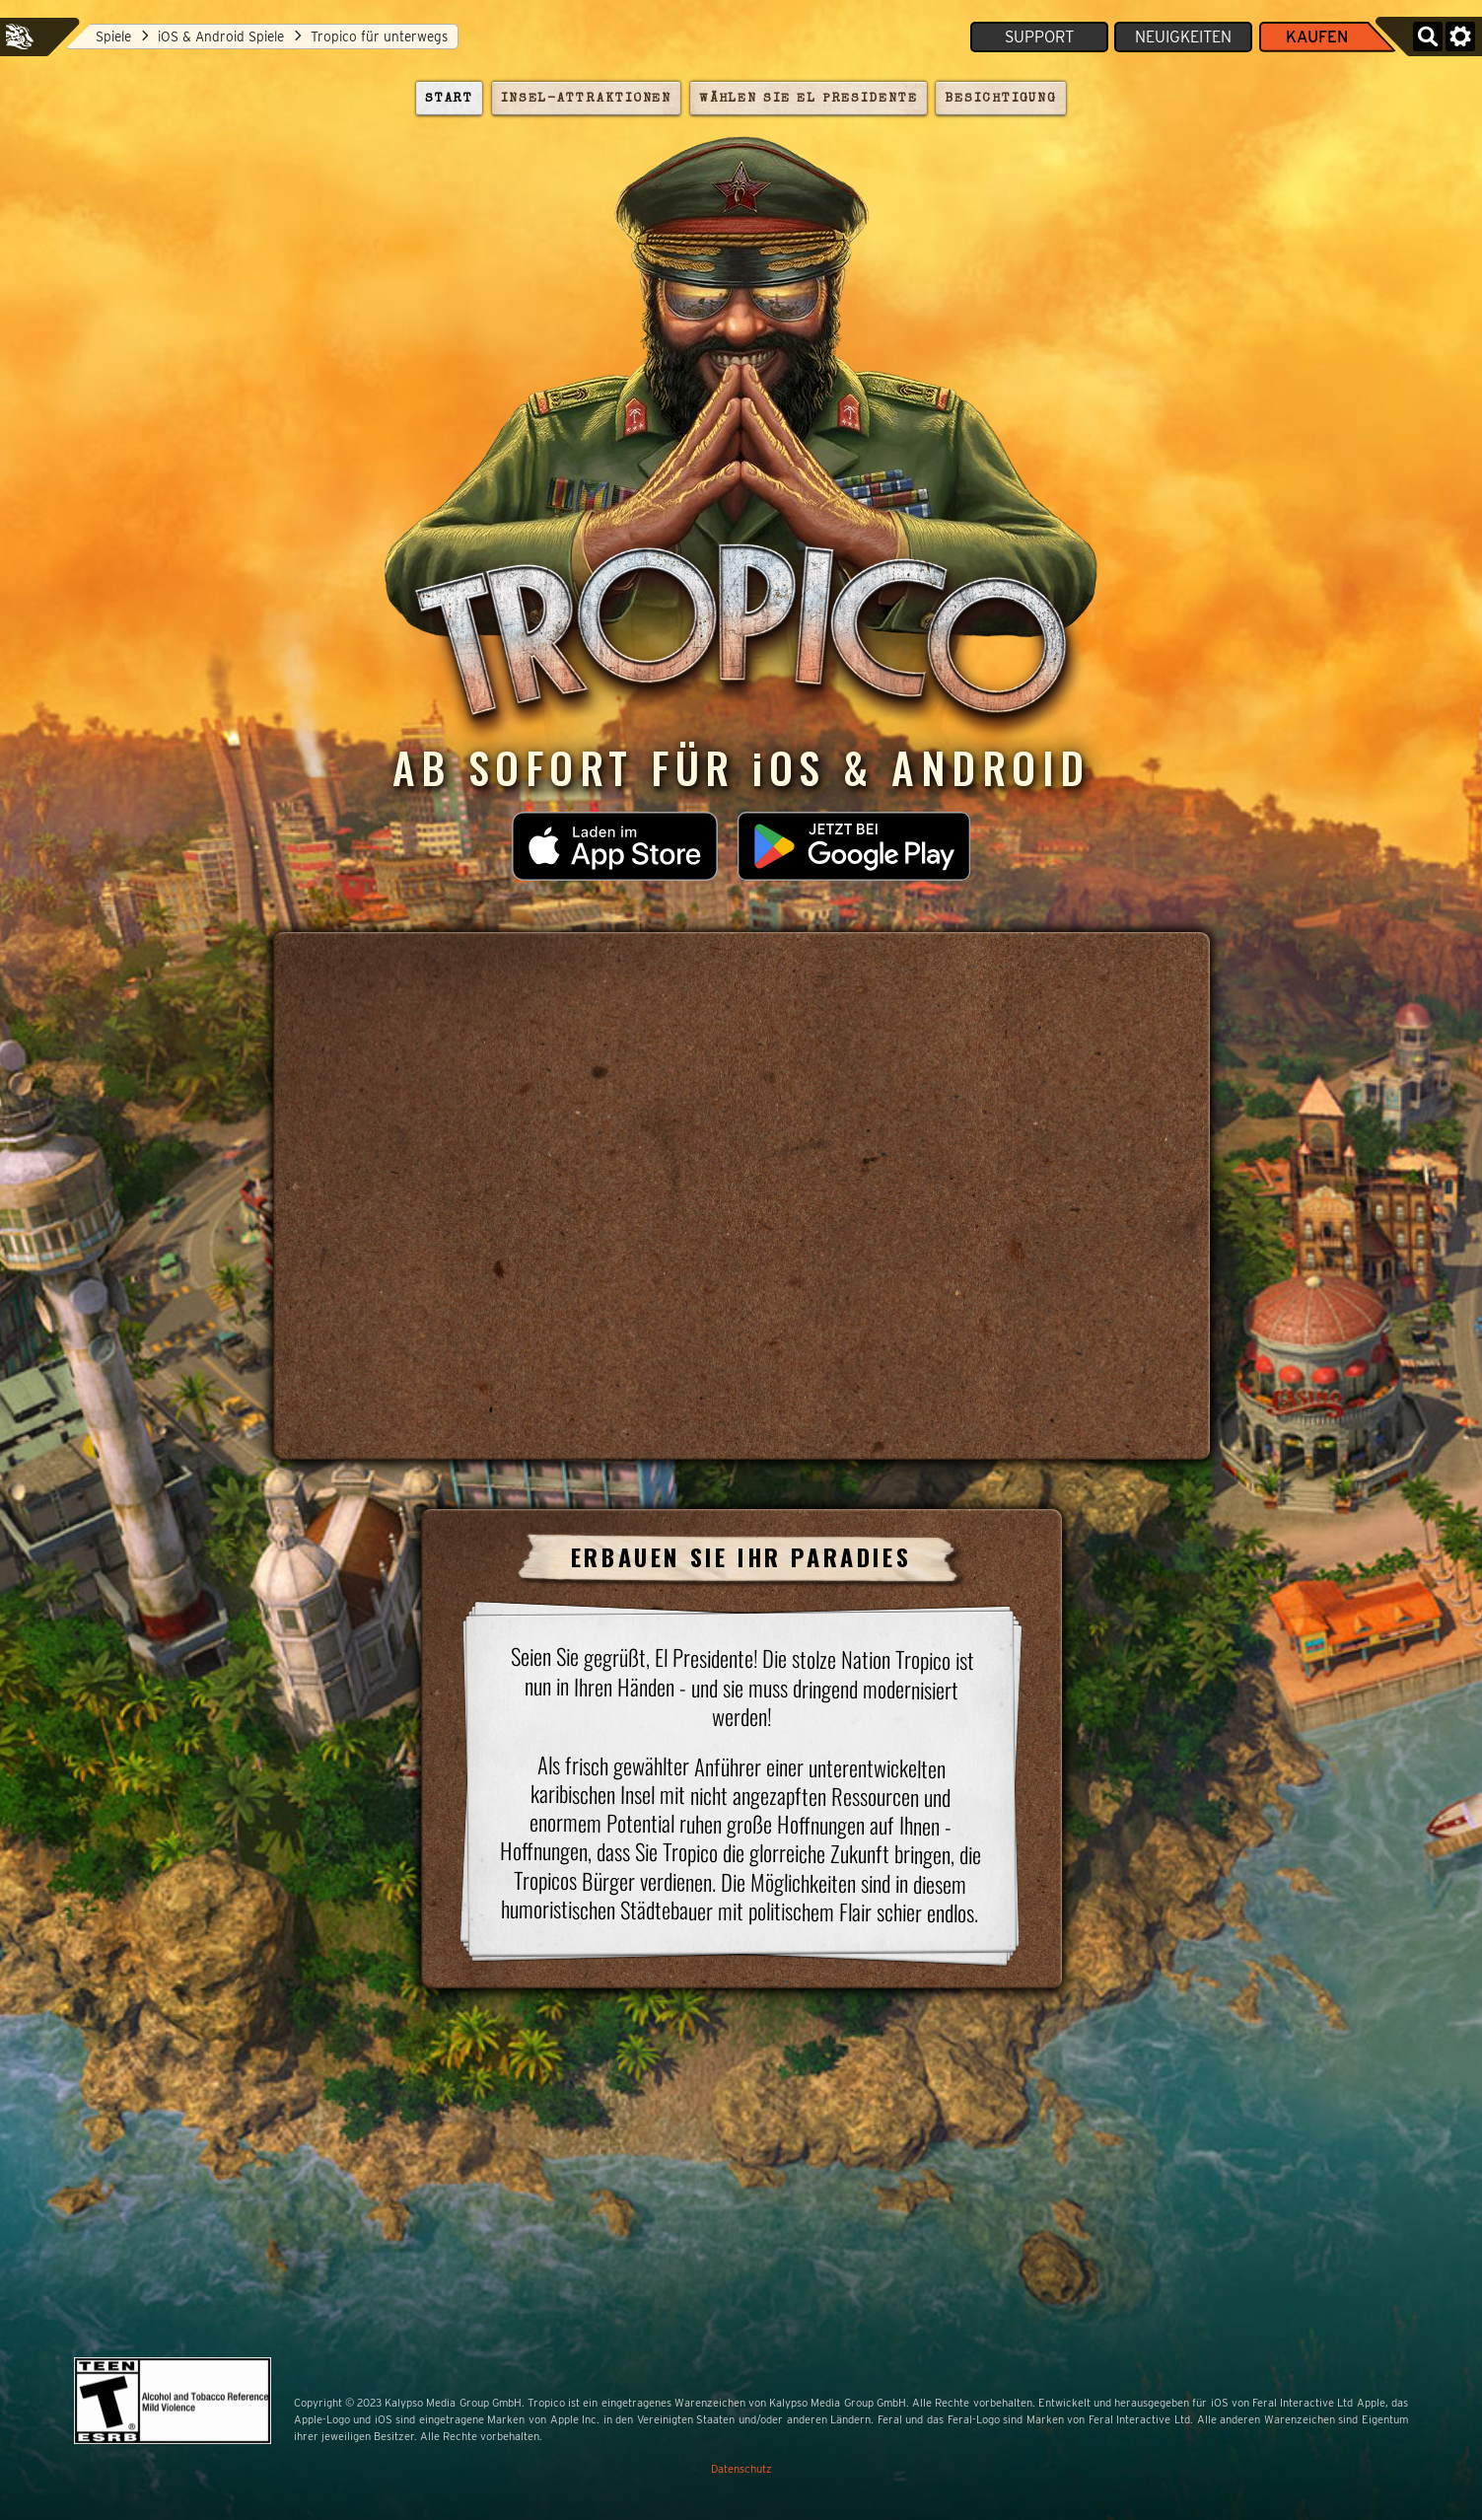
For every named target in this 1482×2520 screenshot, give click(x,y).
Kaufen (1317, 37)
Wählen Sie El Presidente (808, 99)
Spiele (105, 36)
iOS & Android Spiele (213, 36)
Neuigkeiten (1183, 37)
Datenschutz (741, 2469)
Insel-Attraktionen (586, 99)
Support (1039, 37)
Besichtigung (1001, 99)
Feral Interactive (20, 36)
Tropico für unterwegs (371, 36)
